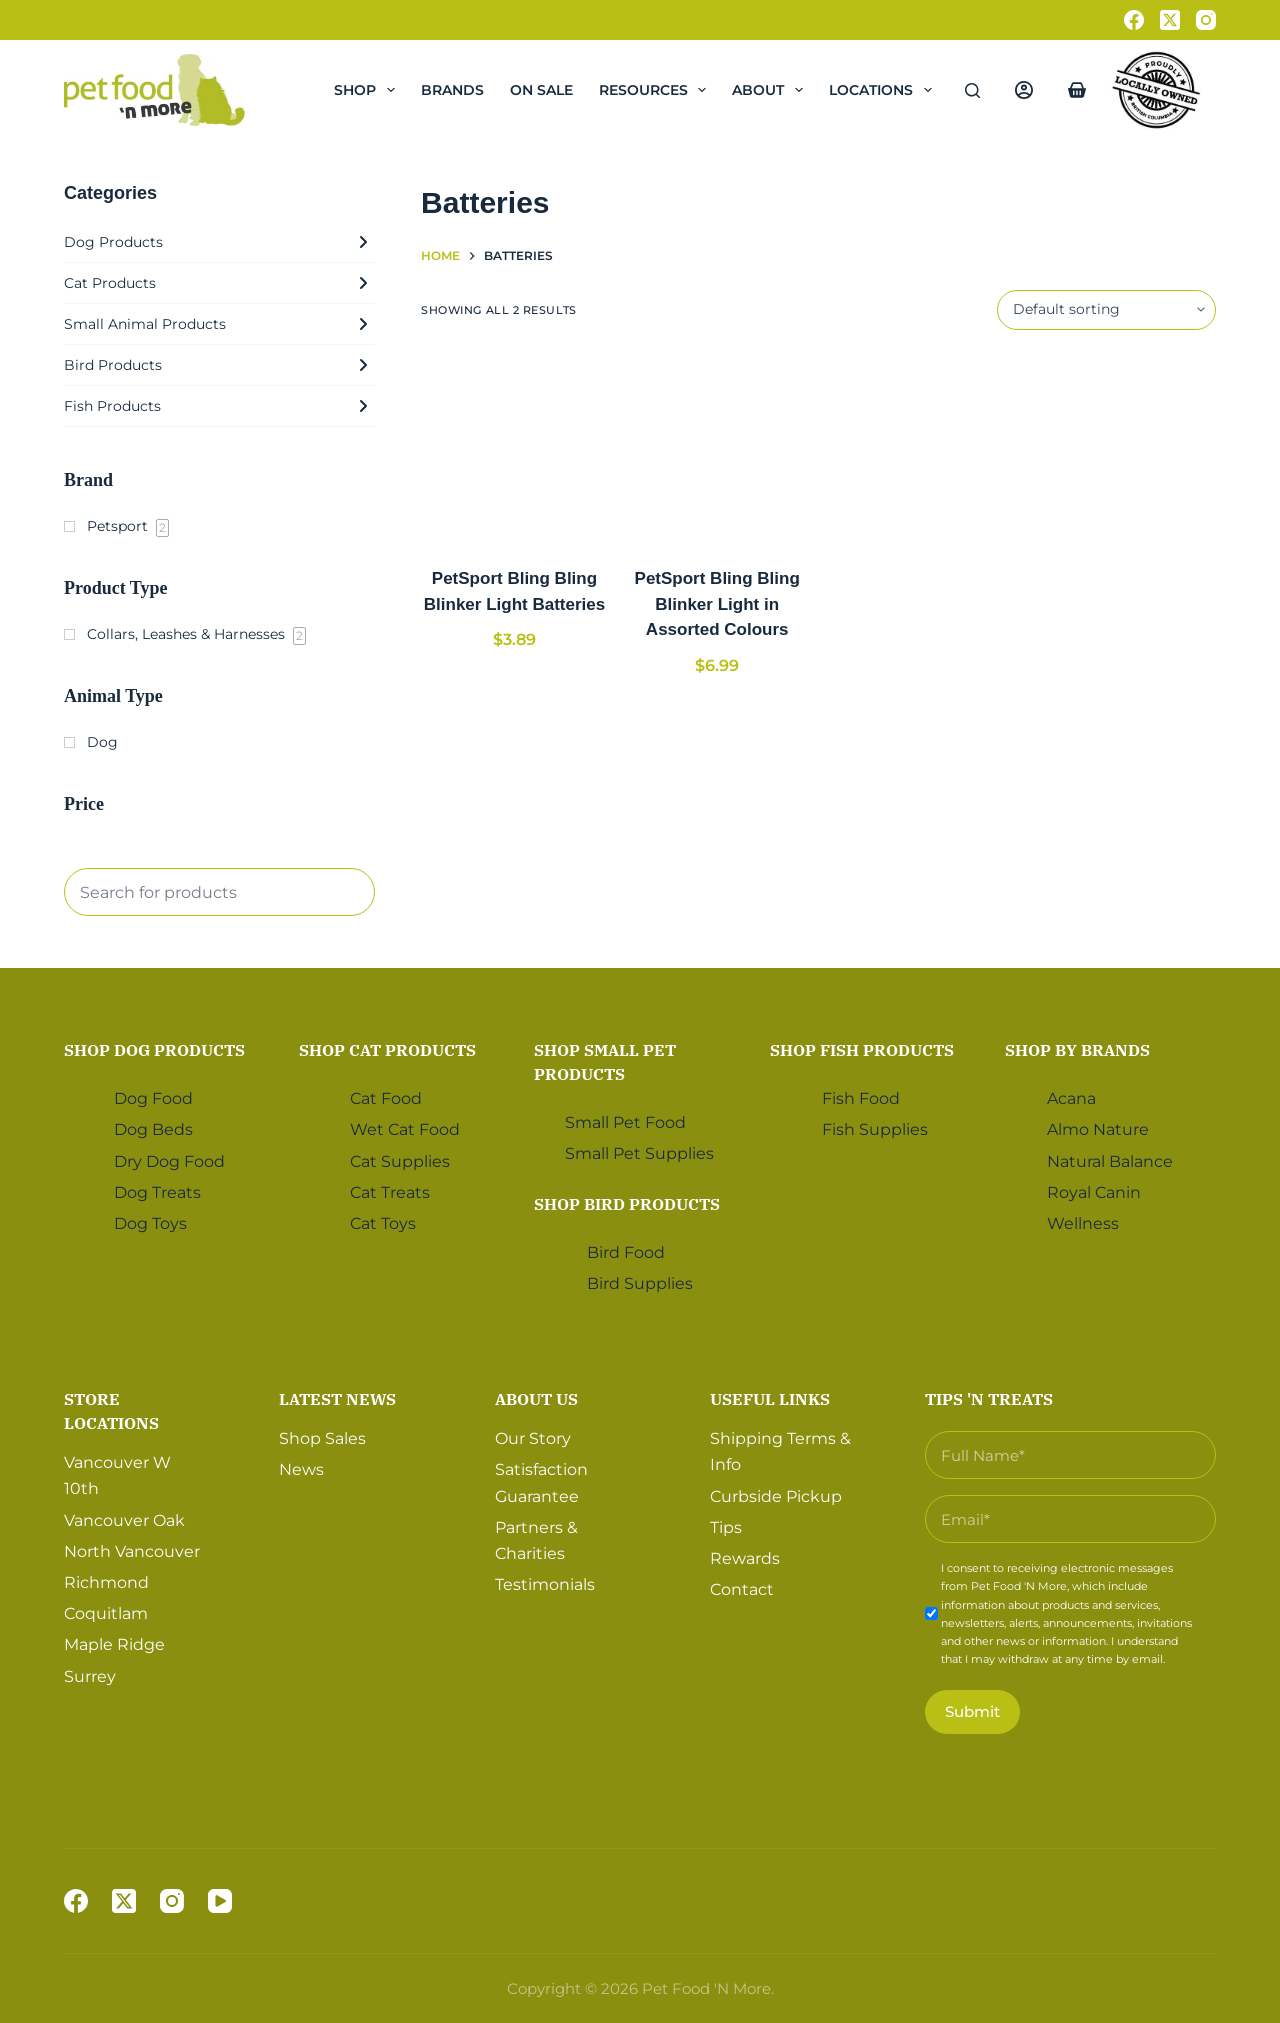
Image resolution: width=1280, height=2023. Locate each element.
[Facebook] (1134, 20)
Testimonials (545, 1583)
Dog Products (219, 242)
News (301, 1468)
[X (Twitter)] (1170, 20)
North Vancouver (132, 1549)
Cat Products (219, 283)
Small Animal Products (219, 324)
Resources (657, 90)
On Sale (541, 90)
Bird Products (219, 365)
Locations (884, 90)
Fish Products (219, 406)
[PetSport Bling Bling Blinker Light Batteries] (514, 448)
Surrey (90, 1674)
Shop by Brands (1077, 1049)
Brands (452, 90)
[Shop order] (1106, 310)
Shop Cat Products (387, 1049)
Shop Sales (322, 1436)
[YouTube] (220, 1901)
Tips (726, 1525)
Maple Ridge (114, 1643)
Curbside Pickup (776, 1494)
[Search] (972, 90)
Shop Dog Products (154, 1049)
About (771, 90)
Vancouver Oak (124, 1518)
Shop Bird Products (627, 1202)
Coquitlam (106, 1612)
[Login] (1024, 90)
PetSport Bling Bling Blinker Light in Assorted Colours (717, 604)
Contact (742, 1588)
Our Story (533, 1436)
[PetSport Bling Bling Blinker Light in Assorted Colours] (717, 448)
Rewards (745, 1556)
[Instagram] (1206, 20)
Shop (368, 90)
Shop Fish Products (862, 1049)
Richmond (106, 1580)
